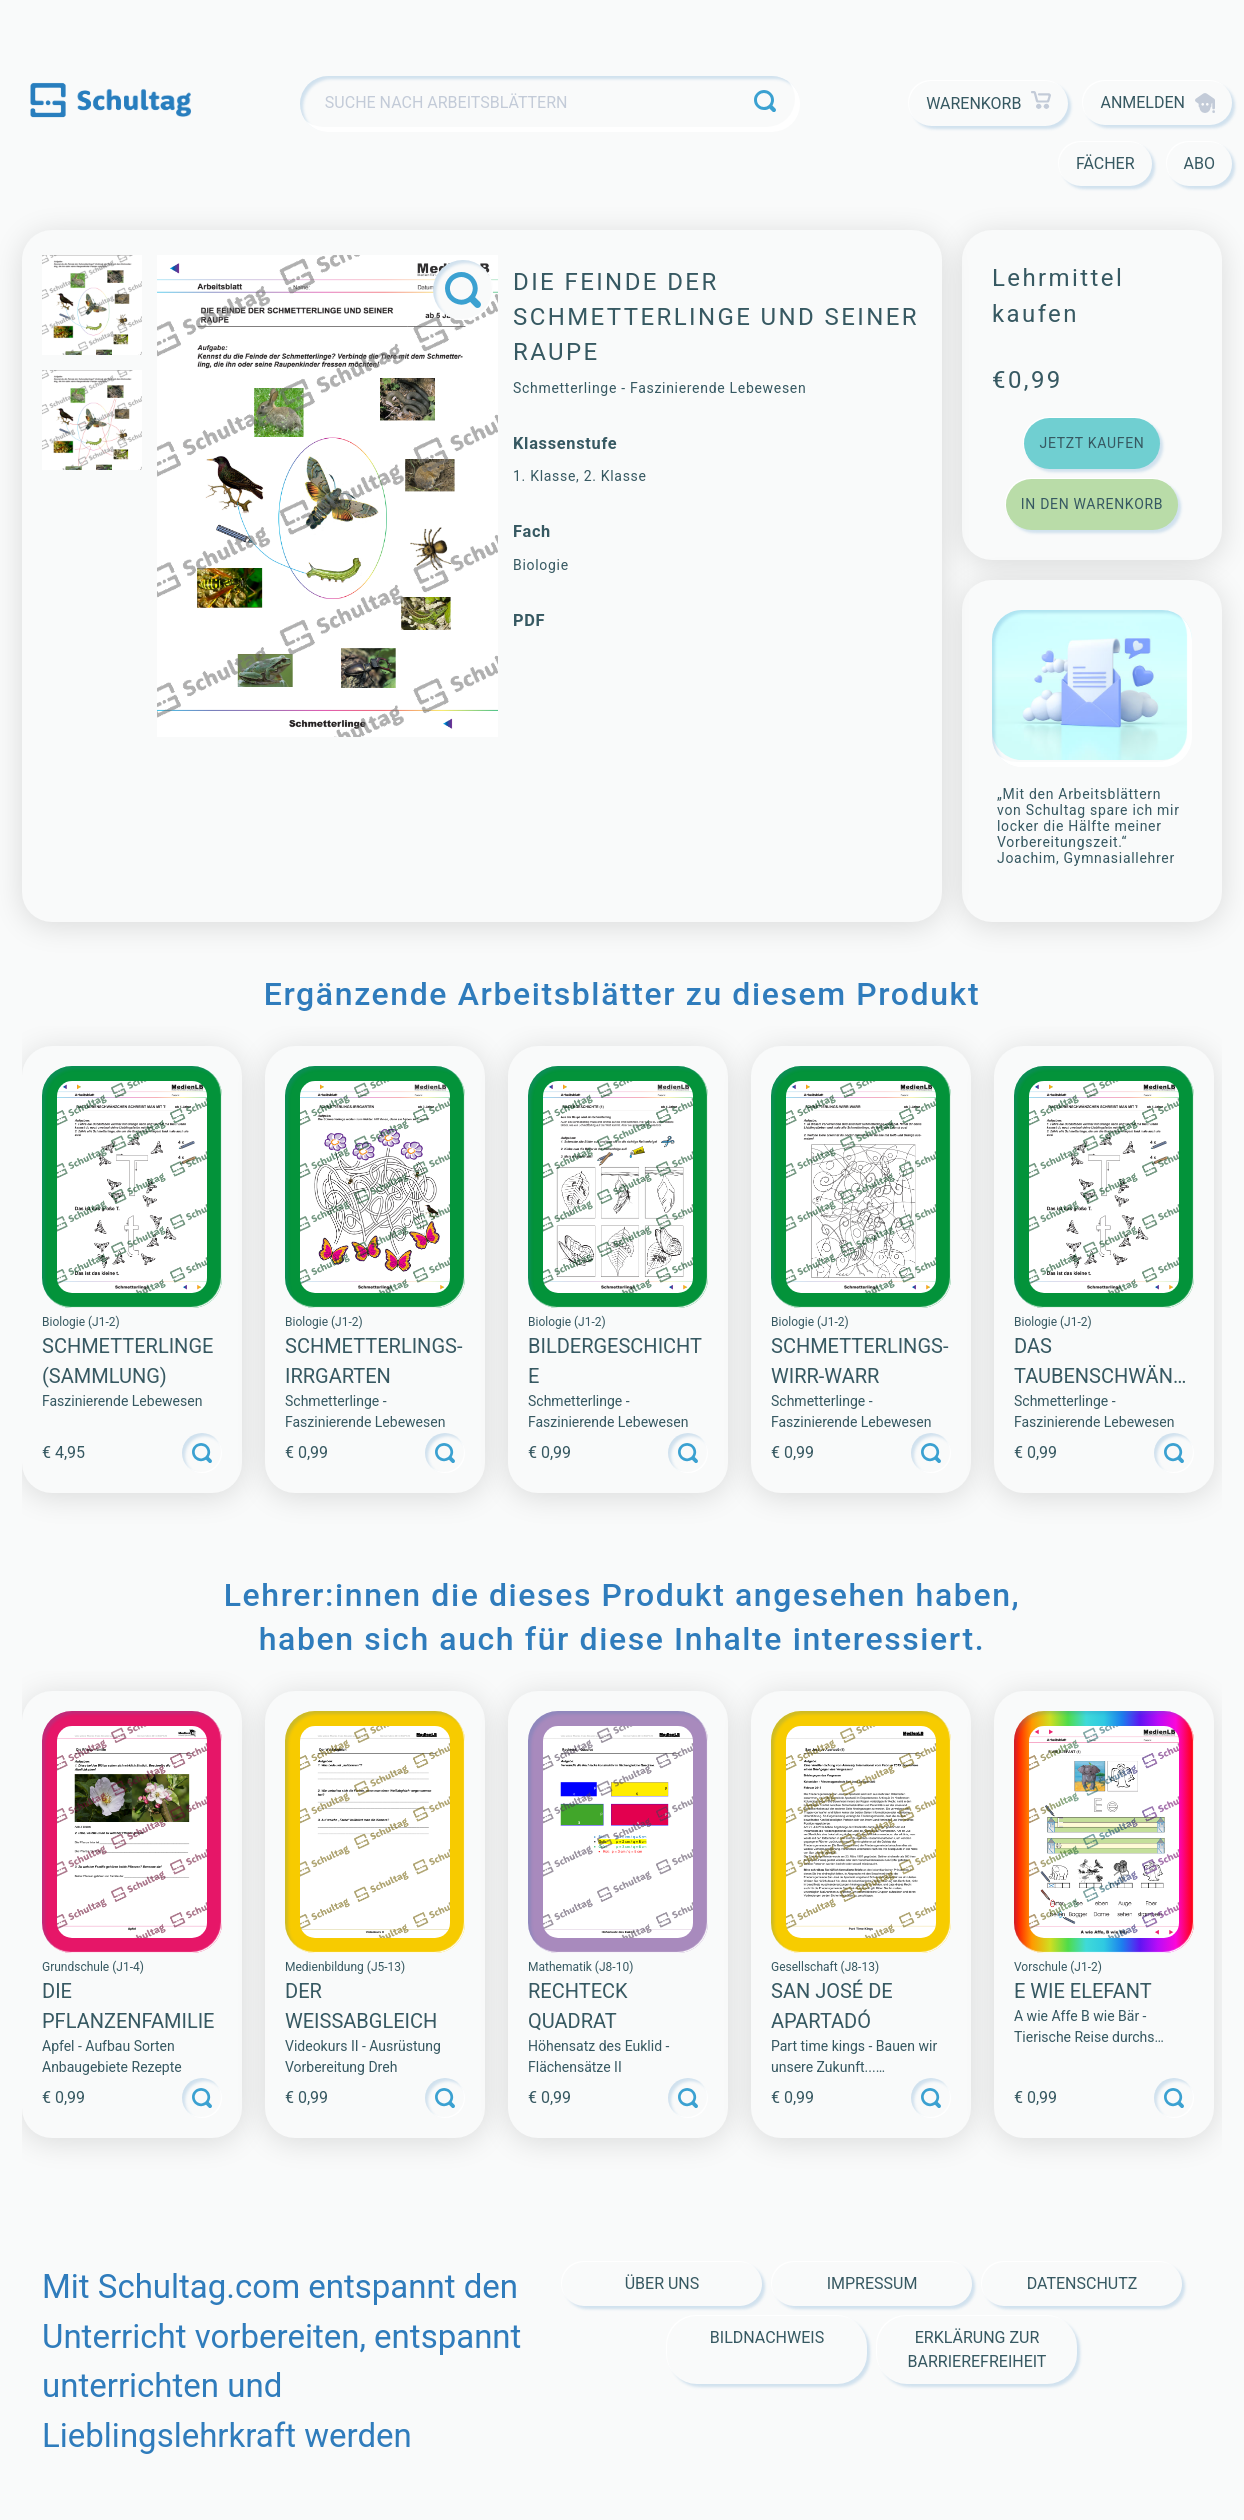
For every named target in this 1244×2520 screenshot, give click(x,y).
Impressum (872, 2283)
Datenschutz (1082, 2283)
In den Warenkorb (1092, 504)
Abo (1199, 163)
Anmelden (1157, 103)
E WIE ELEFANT (1083, 1991)
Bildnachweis (767, 2337)
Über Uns (662, 2283)
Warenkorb (988, 103)
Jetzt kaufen (1091, 443)
